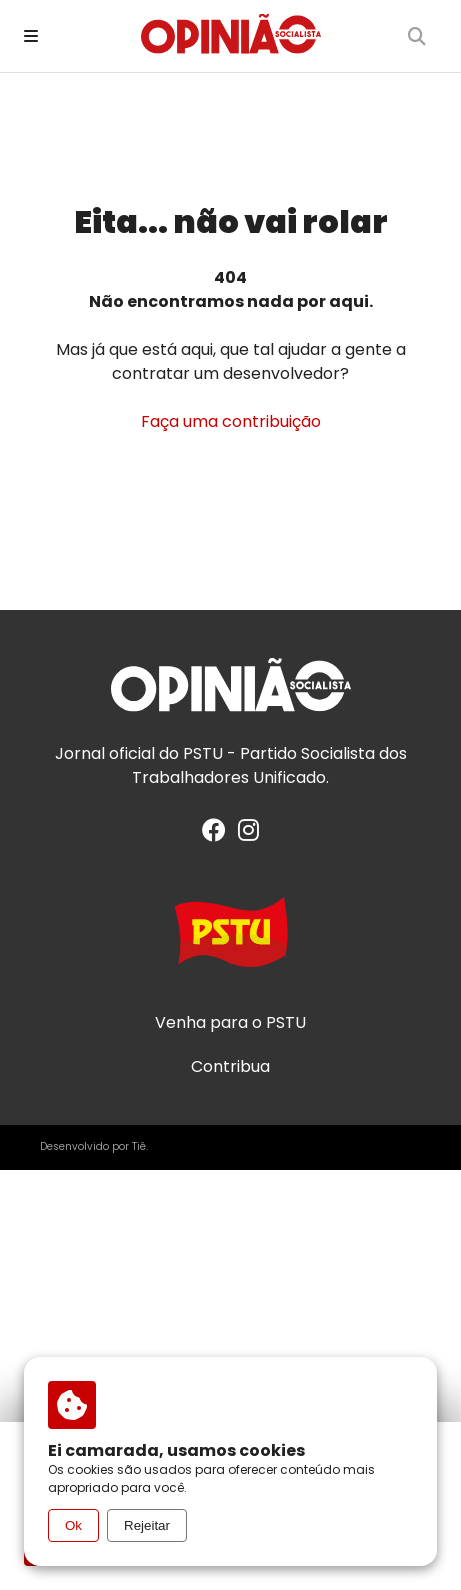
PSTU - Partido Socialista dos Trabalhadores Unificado (269, 765)
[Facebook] (214, 833)
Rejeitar (147, 1525)
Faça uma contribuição (231, 421)
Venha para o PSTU (230, 1023)
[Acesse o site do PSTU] (231, 941)
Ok (73, 1525)
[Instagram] (248, 833)
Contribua (230, 1067)
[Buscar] (417, 36)
